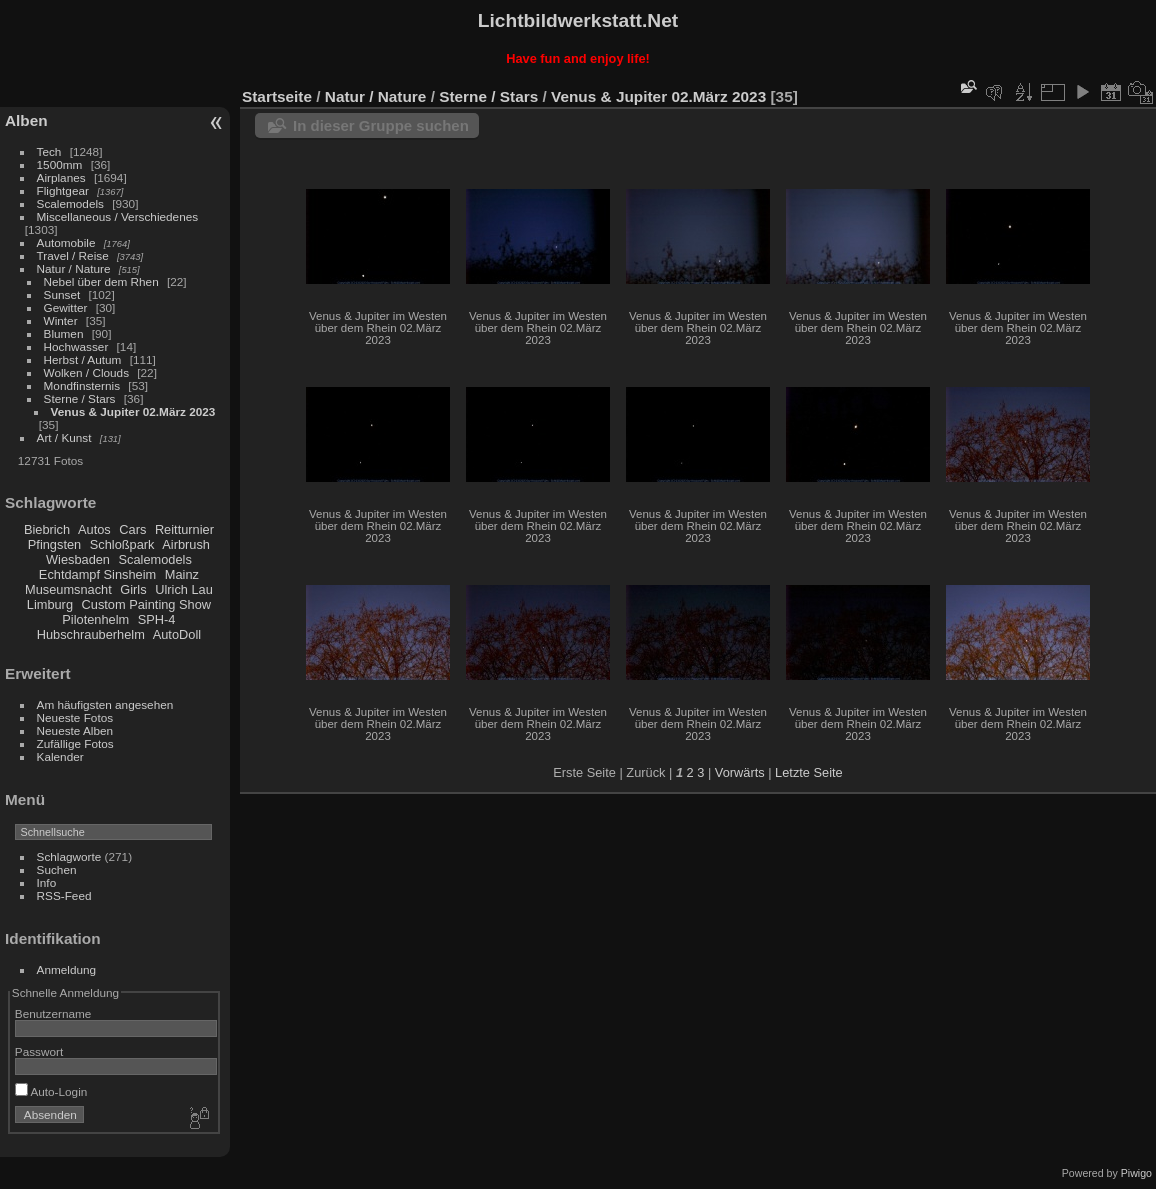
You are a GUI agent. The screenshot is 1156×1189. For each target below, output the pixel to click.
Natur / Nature (74, 268)
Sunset (62, 294)
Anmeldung (67, 969)
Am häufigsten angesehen (105, 704)
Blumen (64, 333)
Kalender (60, 756)
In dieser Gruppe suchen (381, 125)
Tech (49, 151)
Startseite (277, 96)
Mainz (182, 574)
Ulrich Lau (184, 589)
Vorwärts (740, 772)
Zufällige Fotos (75, 743)
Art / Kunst (64, 437)
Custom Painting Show (146, 604)
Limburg (50, 604)
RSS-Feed (64, 895)
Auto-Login (51, 1091)
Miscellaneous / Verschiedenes (118, 216)
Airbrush (186, 544)
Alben (26, 120)
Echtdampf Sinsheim (97, 574)
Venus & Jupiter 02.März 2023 (133, 411)
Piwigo (1136, 1173)
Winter (61, 320)
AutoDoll (177, 634)
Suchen (57, 869)
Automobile (66, 242)
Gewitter (66, 307)
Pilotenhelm (95, 619)
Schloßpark (122, 544)
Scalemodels (70, 203)
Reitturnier (184, 529)
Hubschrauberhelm (91, 634)
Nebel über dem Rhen (101, 281)
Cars (132, 529)
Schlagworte (69, 856)
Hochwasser (76, 346)
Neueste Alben (75, 730)
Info (47, 882)
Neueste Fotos (75, 717)
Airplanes (61, 177)
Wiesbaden (78, 559)
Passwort (39, 1051)
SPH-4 (157, 619)
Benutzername (53, 1013)
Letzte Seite (809, 772)
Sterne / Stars (80, 398)
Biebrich (47, 529)
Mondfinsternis (82, 385)
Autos (94, 529)
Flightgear (63, 190)
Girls (133, 589)
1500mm (60, 164)
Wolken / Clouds (86, 372)
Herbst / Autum (83, 359)
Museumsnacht (68, 589)
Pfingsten (54, 544)
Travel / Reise (73, 255)
